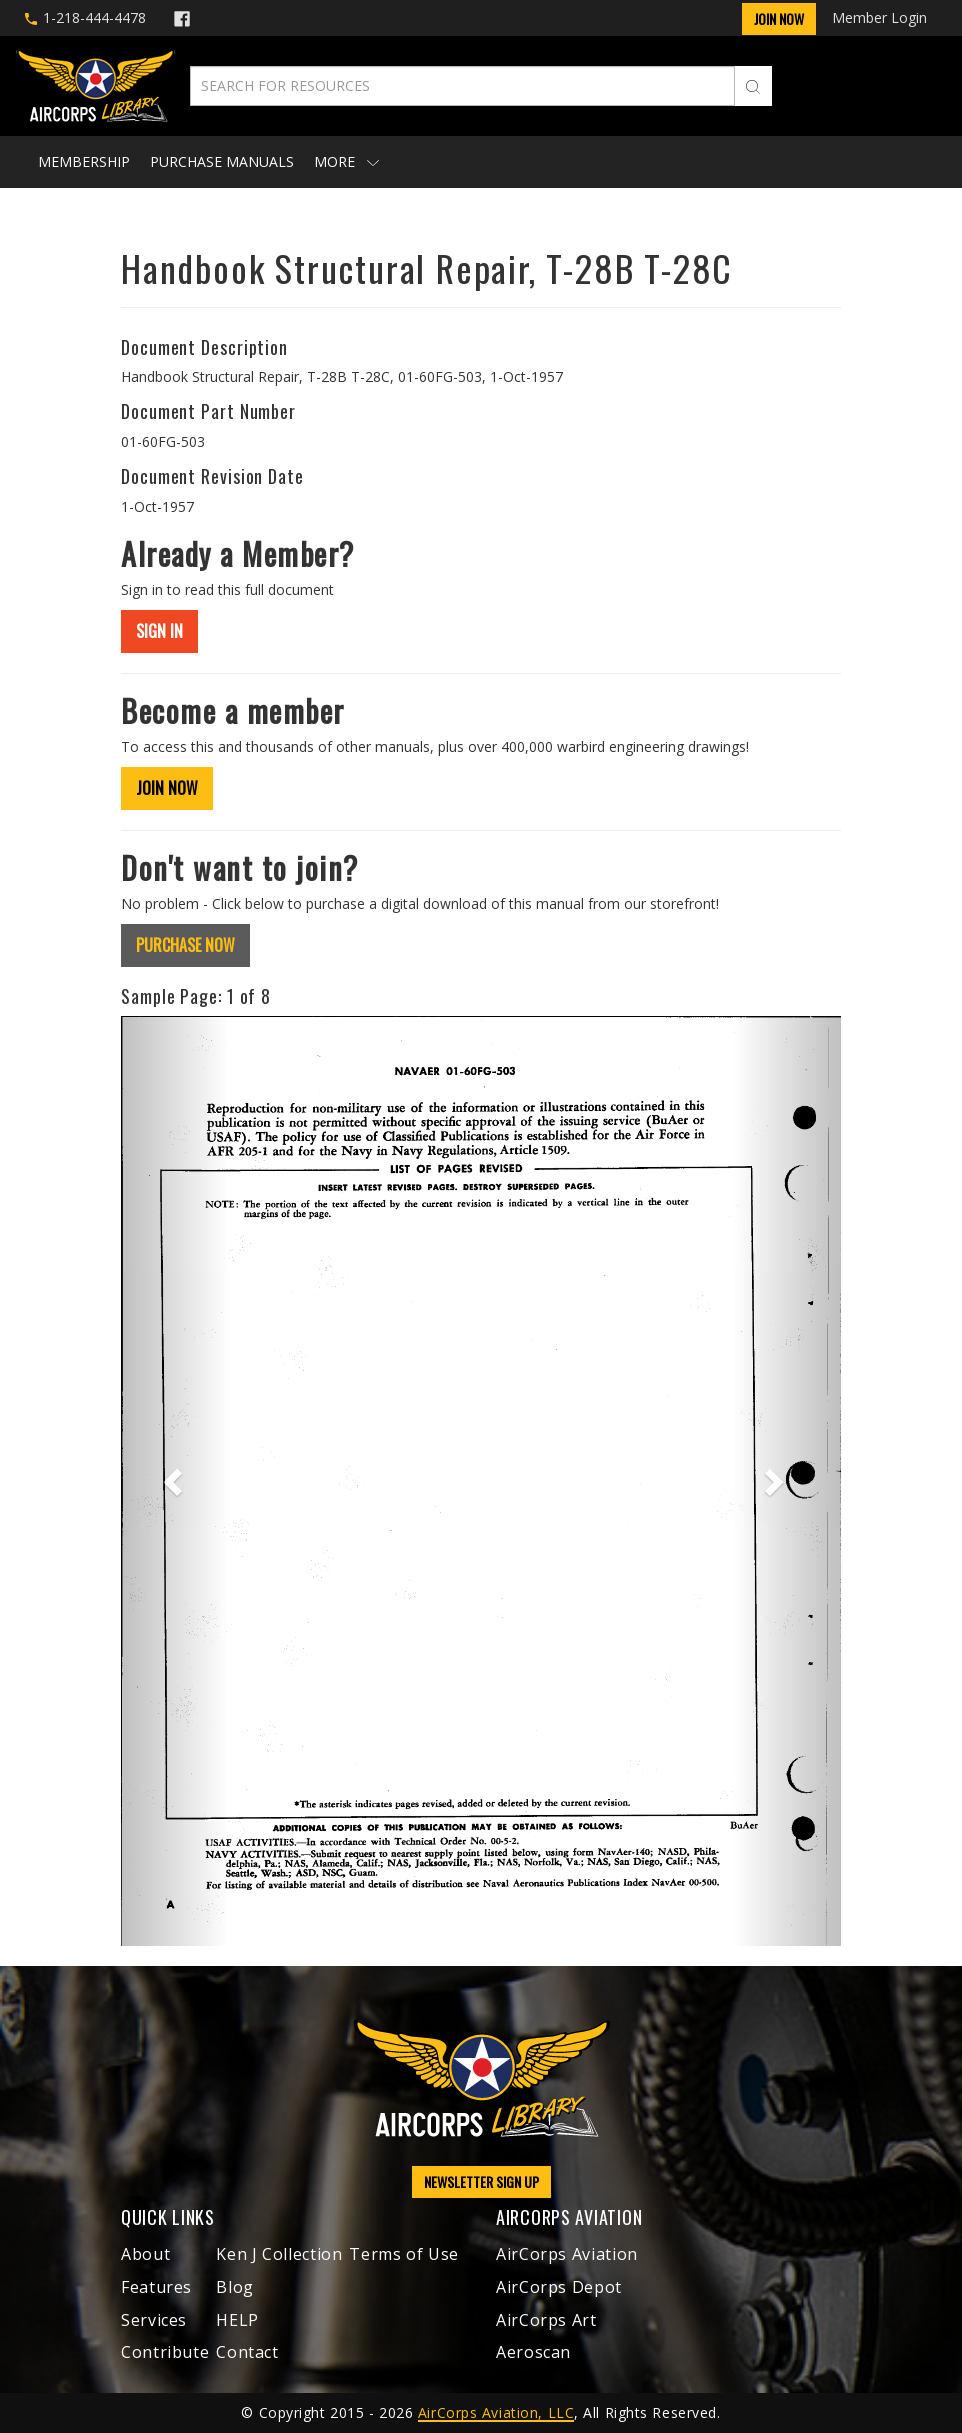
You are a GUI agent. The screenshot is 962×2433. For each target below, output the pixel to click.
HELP (237, 2320)
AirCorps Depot (559, 2287)
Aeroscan (533, 2352)
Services (154, 2320)
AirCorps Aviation (567, 2254)
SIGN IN (159, 631)
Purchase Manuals (222, 161)
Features (156, 2287)
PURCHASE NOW (185, 945)
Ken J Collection (279, 2254)
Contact (247, 2352)
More (346, 161)
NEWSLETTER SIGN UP (481, 2181)
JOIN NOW (167, 788)
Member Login (879, 17)
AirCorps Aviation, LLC (496, 2412)
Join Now (779, 18)
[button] (175, 1481)
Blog (235, 2287)
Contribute (165, 2352)
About (145, 2254)
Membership (84, 161)
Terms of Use (404, 2254)
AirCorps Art (546, 2320)
